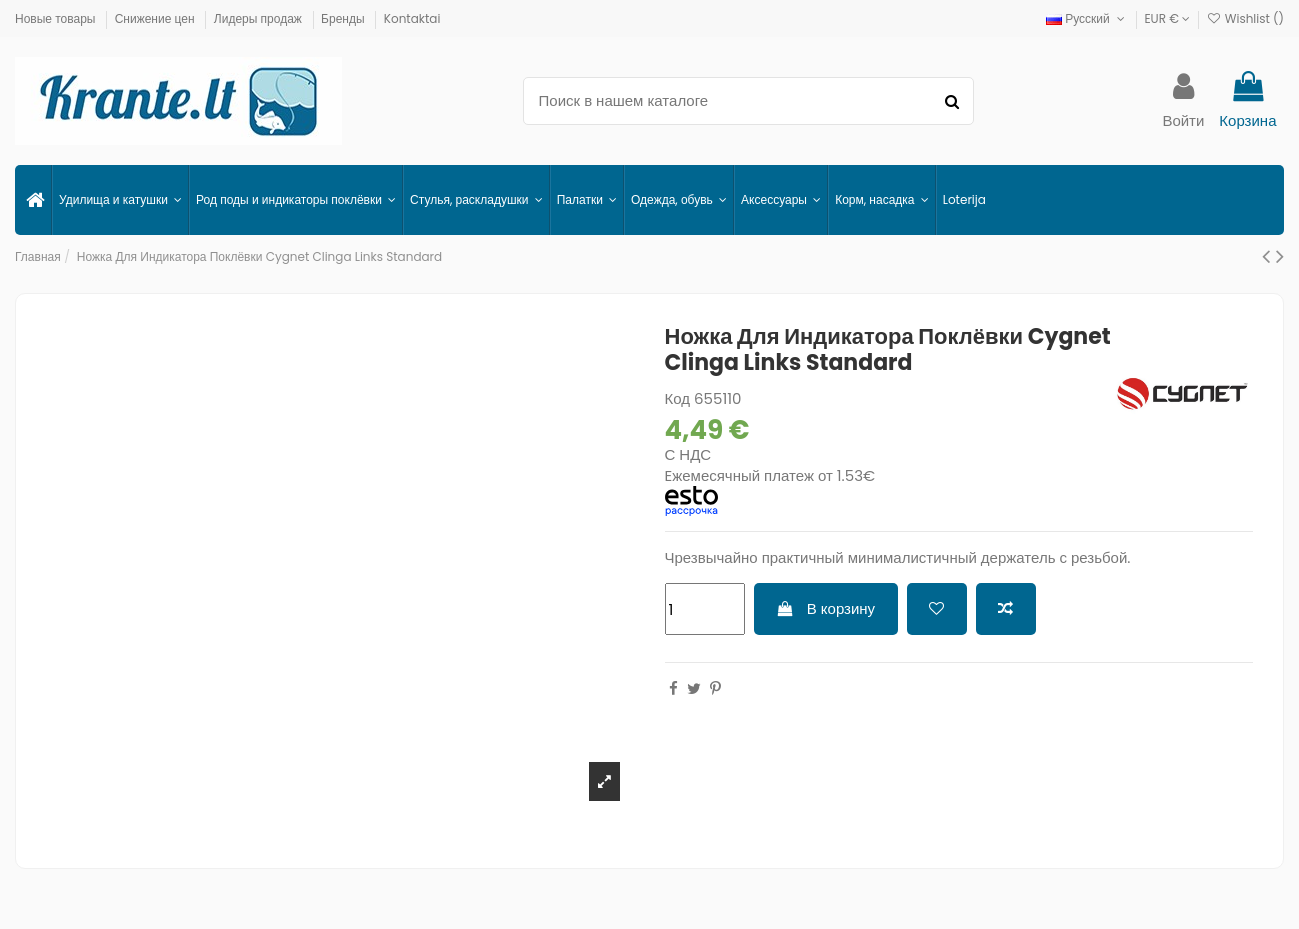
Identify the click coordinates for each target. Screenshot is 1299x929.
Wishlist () (1245, 18)
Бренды (344, 18)
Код (678, 398)
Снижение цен (156, 18)
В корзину (825, 608)
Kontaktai (412, 18)
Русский (1087, 18)
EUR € (1167, 18)
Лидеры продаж (259, 18)
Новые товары (57, 18)
